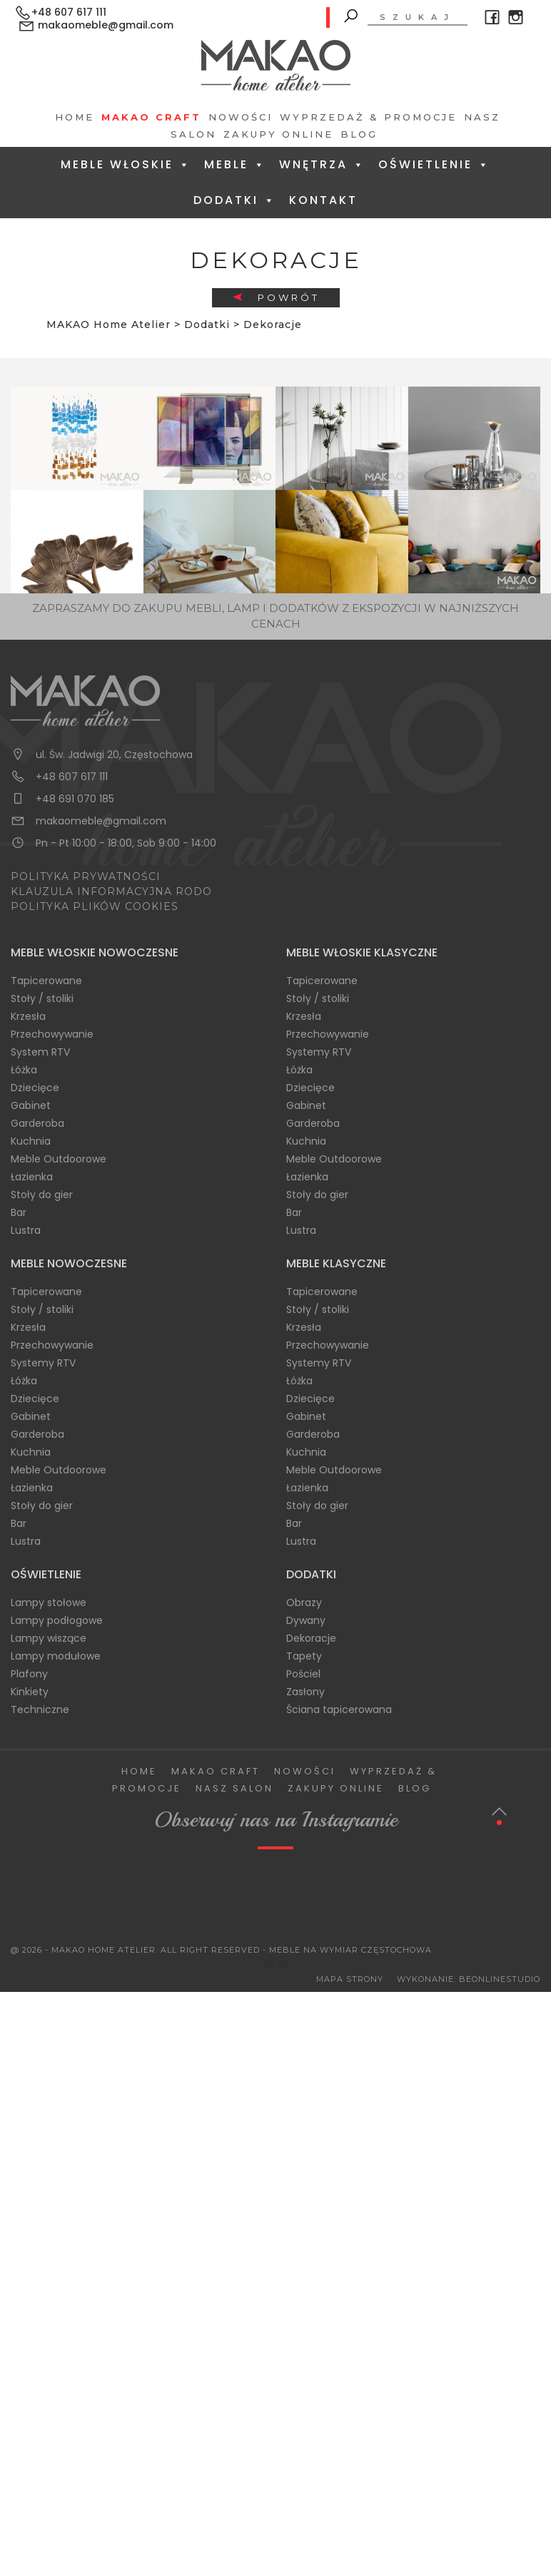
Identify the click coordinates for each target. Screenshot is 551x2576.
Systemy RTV (318, 1052)
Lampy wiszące (48, 1638)
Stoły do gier (42, 1194)
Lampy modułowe (56, 1656)
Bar (18, 1212)
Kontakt (323, 200)
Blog (359, 134)
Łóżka (24, 1070)
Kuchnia (31, 1141)
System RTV (40, 1052)
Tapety (304, 1656)
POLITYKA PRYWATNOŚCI (86, 876)
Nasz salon (234, 1788)
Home (74, 117)
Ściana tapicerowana (339, 1709)
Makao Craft (151, 117)
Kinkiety (30, 1692)
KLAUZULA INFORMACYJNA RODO (111, 891)
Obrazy (304, 1602)
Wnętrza (322, 164)
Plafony (29, 1674)
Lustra (26, 1230)
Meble (235, 164)
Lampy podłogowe (57, 1620)
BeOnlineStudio (499, 1979)
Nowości (240, 117)
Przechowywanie (52, 1034)
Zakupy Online (278, 134)
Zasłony (305, 1692)
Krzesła (28, 1016)
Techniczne (40, 1709)
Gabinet (31, 1105)
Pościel (303, 1674)
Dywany (305, 1620)
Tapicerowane (46, 980)
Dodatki (234, 200)
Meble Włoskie (126, 164)
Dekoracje (311, 1638)
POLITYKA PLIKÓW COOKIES (94, 906)
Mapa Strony (349, 1979)
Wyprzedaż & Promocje (368, 117)
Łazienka (32, 1177)
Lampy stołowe (48, 1602)
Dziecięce (35, 1087)
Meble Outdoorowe (58, 1159)
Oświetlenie (434, 164)
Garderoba (37, 1123)
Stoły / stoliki (42, 998)
